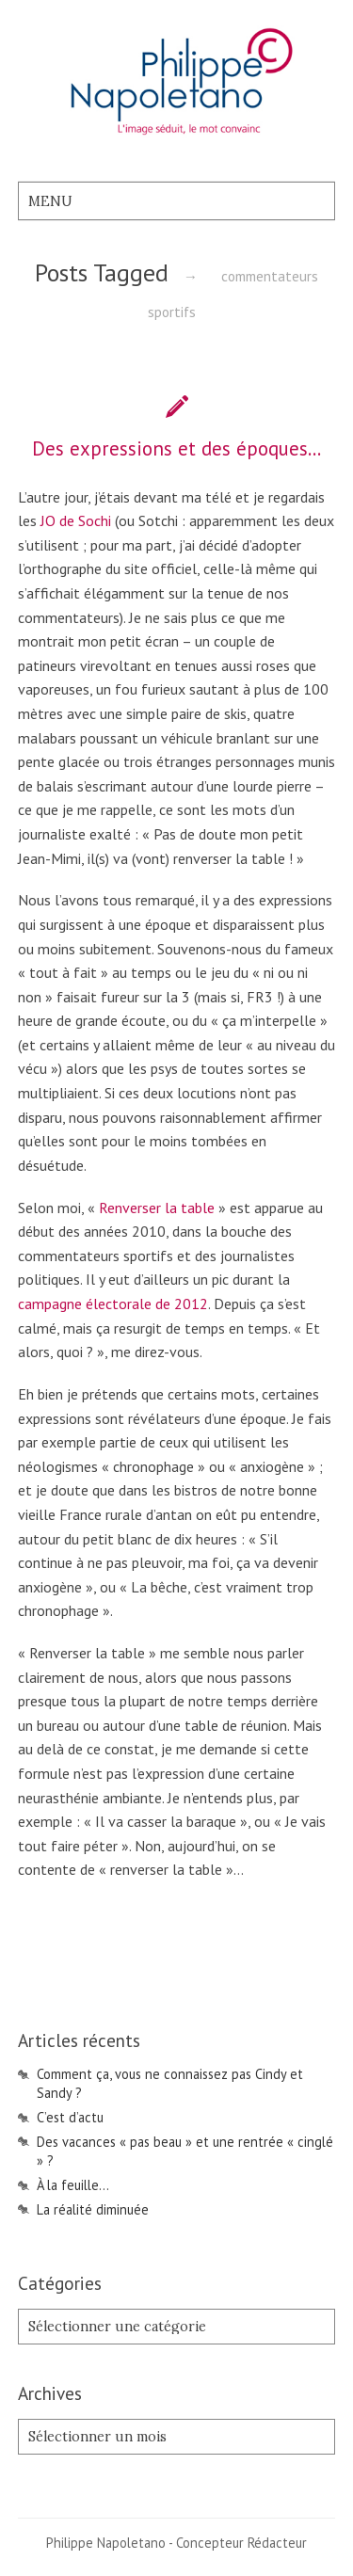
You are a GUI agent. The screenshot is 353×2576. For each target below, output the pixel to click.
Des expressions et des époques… (176, 448)
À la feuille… (73, 2185)
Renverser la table (157, 1207)
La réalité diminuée (93, 2209)
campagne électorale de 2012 (113, 1303)
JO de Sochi (77, 520)
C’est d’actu (70, 2117)
